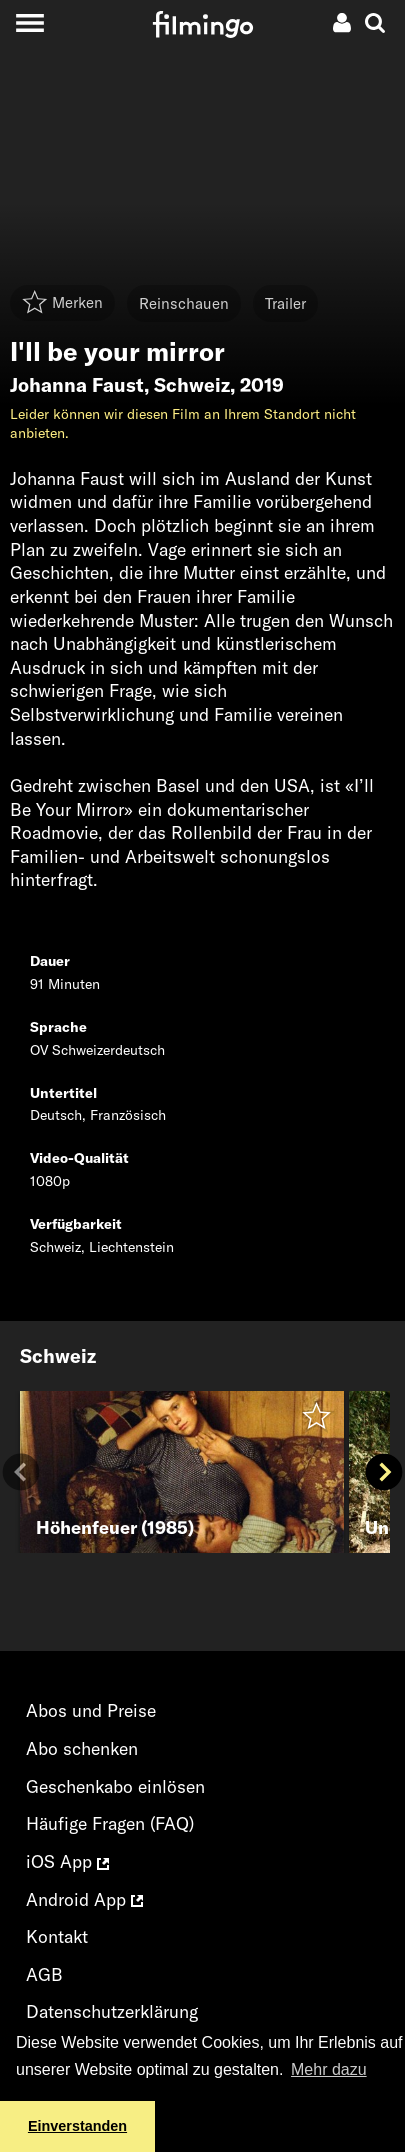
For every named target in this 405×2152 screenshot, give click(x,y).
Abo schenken (82, 1748)
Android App (84, 1899)
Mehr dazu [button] (329, 2069)
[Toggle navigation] (29, 22)
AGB (44, 1974)
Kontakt (57, 1936)
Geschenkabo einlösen (115, 1786)
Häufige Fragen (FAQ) (110, 1823)
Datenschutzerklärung (112, 2011)
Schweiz (192, 385)
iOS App (67, 1861)
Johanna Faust (77, 385)
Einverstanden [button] (77, 2126)
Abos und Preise (91, 1710)
